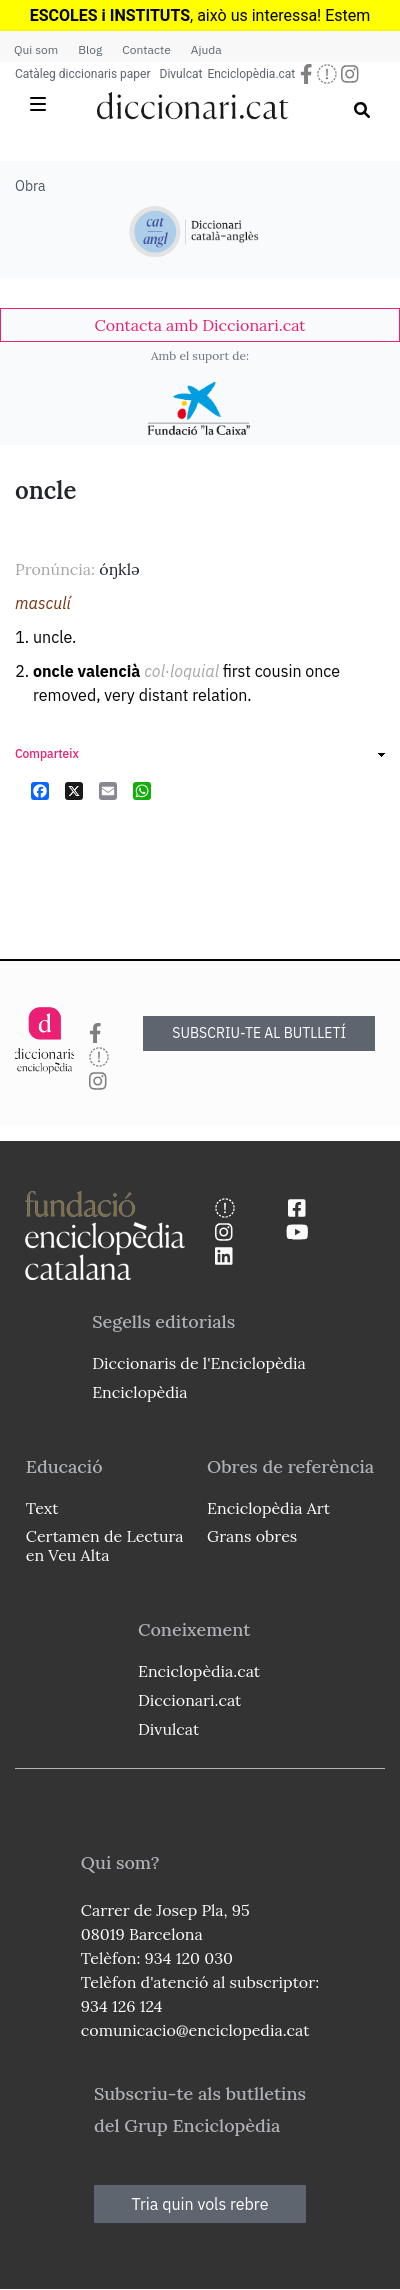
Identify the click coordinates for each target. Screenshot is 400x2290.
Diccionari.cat (189, 1700)
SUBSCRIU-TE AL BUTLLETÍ (259, 1033)
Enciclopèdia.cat (251, 74)
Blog (90, 49)
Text (42, 1508)
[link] (200, 325)
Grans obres (252, 1536)
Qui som (36, 49)
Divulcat (181, 74)
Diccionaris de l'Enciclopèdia (199, 1363)
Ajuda (206, 49)
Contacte (146, 49)
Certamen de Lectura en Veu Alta (105, 1545)
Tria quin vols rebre (200, 2204)
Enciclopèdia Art (268, 1508)
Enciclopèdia (139, 1392)
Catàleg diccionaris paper (83, 74)
